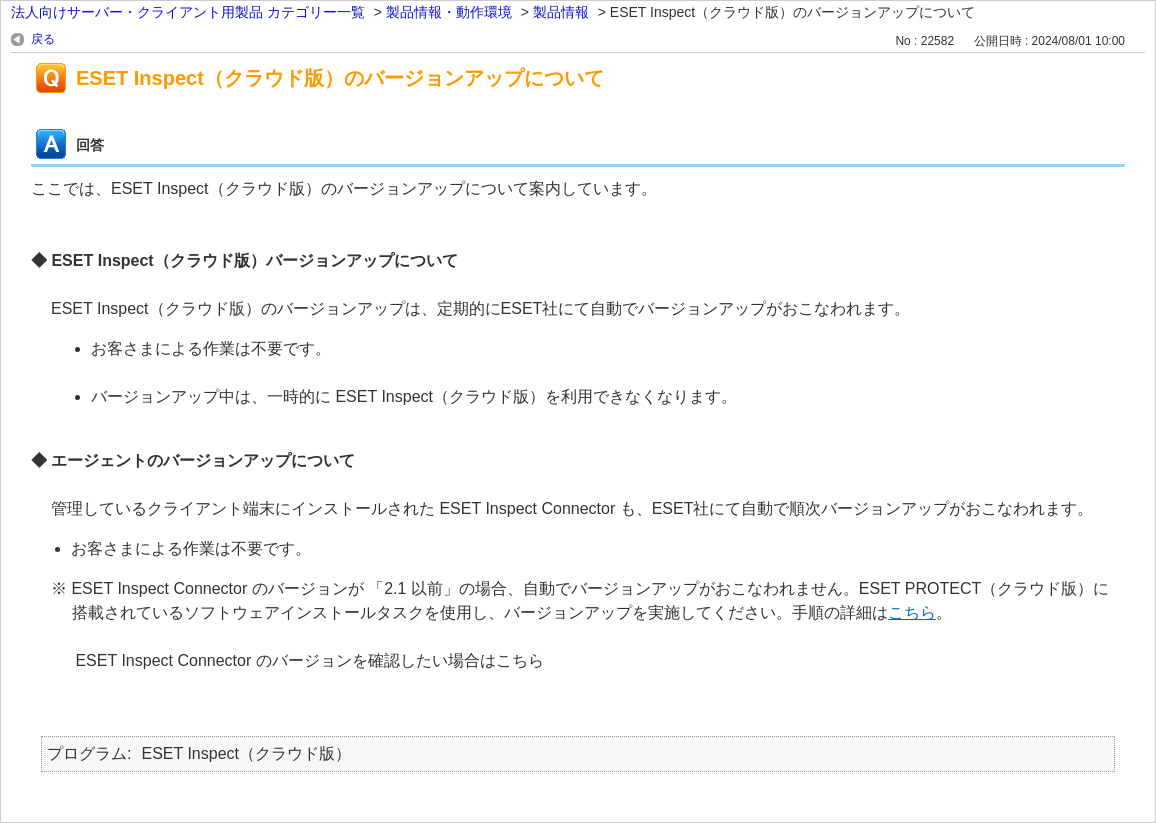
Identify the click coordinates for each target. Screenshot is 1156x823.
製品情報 (561, 12)
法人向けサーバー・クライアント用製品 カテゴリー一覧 (188, 12)
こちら (912, 612)
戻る (43, 39)
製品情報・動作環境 (449, 12)
